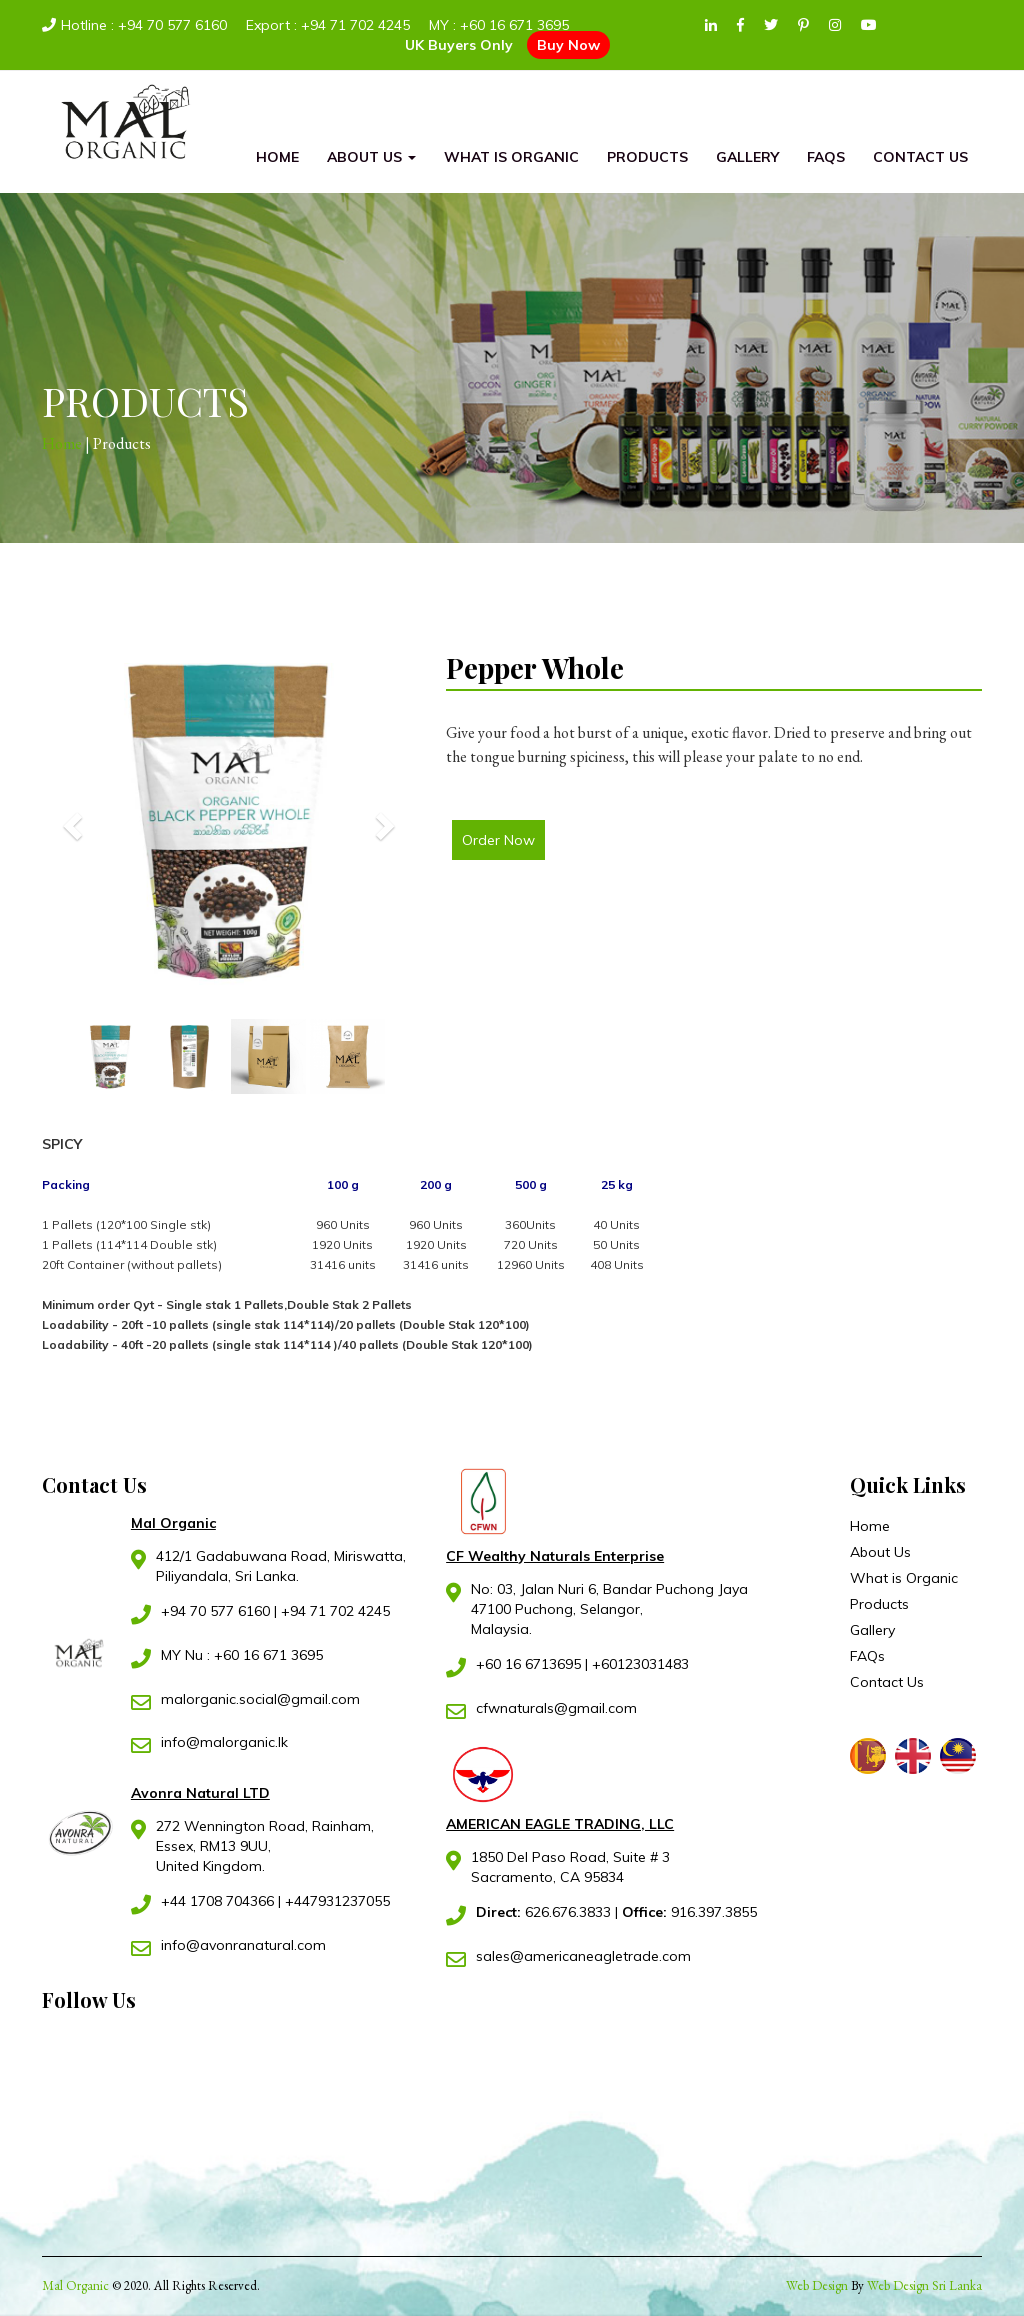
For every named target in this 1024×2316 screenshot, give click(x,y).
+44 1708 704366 (217, 1901)
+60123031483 (640, 1664)
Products (647, 157)
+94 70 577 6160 (172, 25)
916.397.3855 (689, 1912)
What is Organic (511, 157)
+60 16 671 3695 (514, 25)
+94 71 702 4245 (355, 25)
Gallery (747, 157)
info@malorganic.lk (224, 1742)
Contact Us (920, 157)
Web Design (817, 2285)
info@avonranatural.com (243, 1945)
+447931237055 (337, 1901)
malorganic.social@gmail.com (260, 1699)
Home (277, 157)
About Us (371, 157)
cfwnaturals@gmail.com (556, 1708)
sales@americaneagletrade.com (583, 1956)
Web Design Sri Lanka (924, 2285)
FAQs (826, 157)
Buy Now (568, 45)
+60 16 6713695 (528, 1664)
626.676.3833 (545, 1912)
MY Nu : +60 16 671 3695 (242, 1655)
